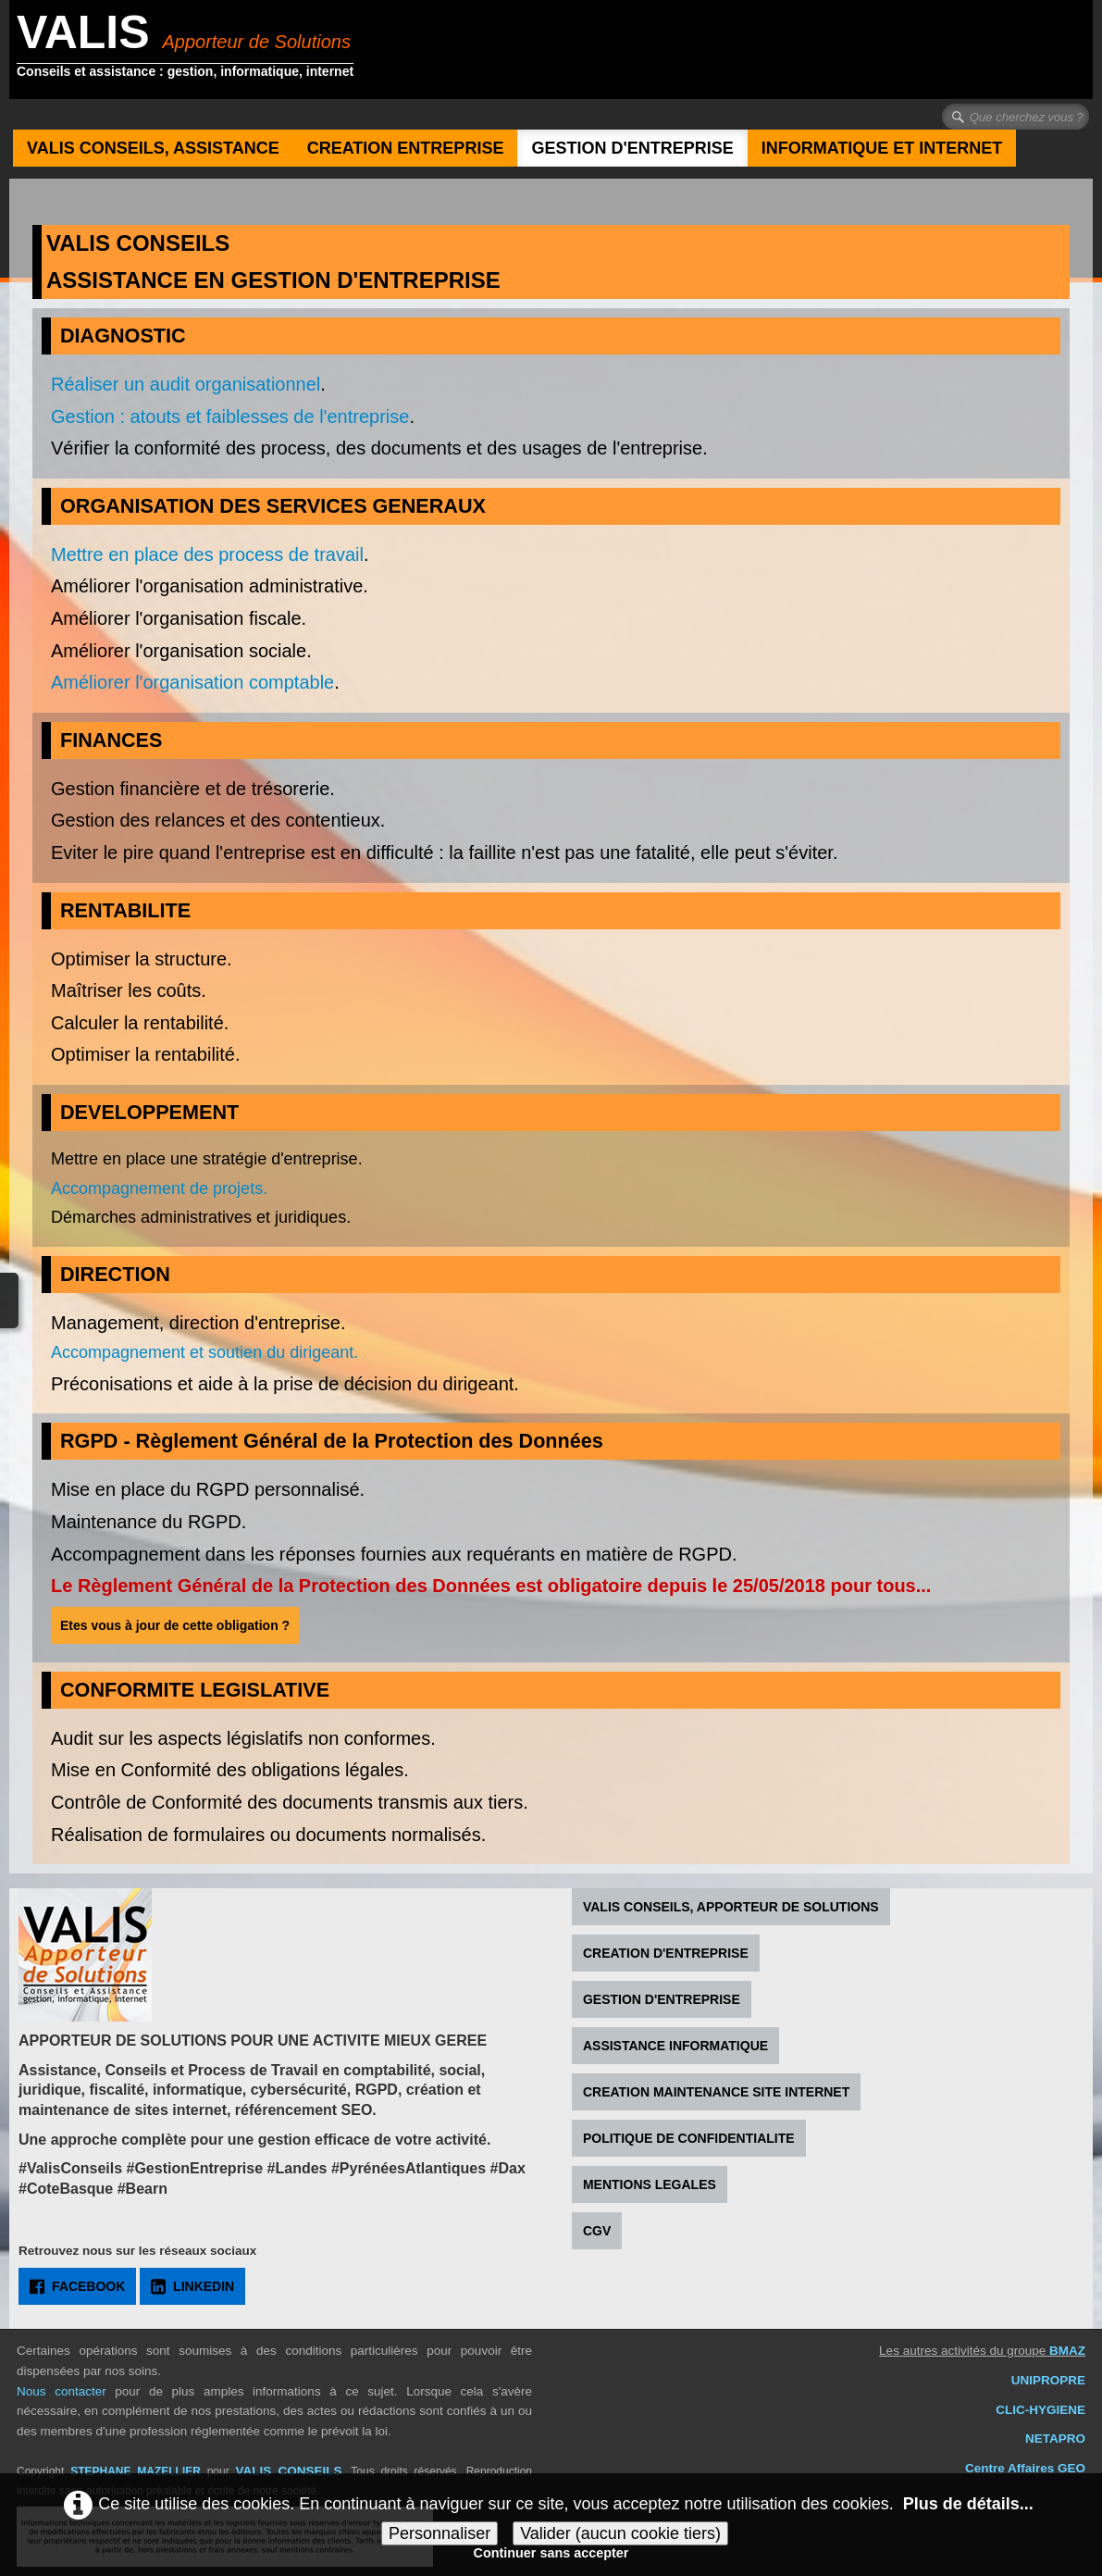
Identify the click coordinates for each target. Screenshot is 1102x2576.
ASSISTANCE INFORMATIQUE (675, 2045)
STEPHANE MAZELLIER (135, 2471)
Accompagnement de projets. (159, 1188)
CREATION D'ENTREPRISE (666, 1953)
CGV (597, 2230)
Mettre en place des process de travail (207, 554)
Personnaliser (439, 2533)
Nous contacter (61, 2391)
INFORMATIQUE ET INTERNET (882, 148)
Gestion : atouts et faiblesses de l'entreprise (230, 416)
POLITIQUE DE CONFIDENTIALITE (689, 2138)
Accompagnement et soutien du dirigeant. (204, 1352)
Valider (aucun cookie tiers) (620, 2533)
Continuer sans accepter (551, 2552)
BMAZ (1067, 2351)
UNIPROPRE (1048, 2380)
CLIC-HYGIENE (1040, 2410)
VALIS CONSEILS (288, 2471)
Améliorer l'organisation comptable (192, 682)
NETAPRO (1055, 2438)
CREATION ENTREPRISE (405, 148)
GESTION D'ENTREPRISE (632, 148)
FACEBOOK (77, 2286)
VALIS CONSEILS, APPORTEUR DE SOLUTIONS (731, 1906)
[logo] (192, 52)
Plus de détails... (968, 2503)
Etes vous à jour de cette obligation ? (175, 1625)
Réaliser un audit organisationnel (185, 384)
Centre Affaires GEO (1025, 2468)
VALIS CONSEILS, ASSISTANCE (153, 148)
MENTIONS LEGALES (649, 2184)
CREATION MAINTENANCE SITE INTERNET (716, 2091)
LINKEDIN (192, 2286)
